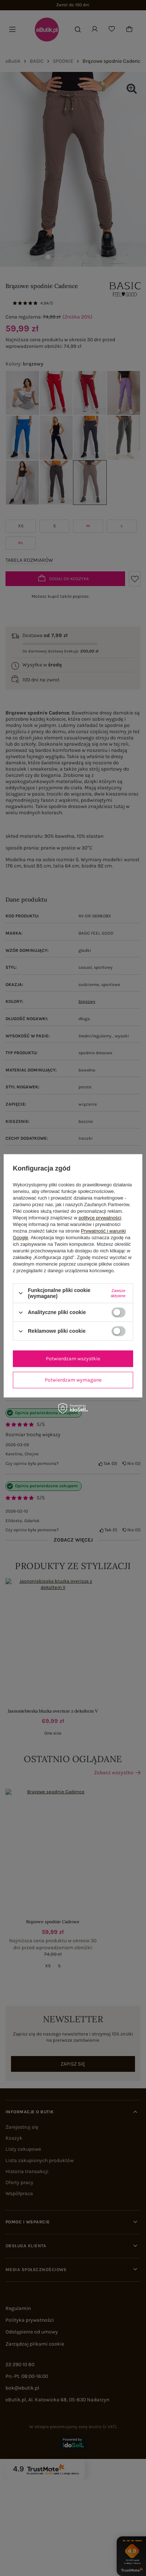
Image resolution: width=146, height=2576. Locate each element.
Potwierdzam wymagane (73, 1380)
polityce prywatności (100, 1217)
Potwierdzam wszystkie (73, 1359)
